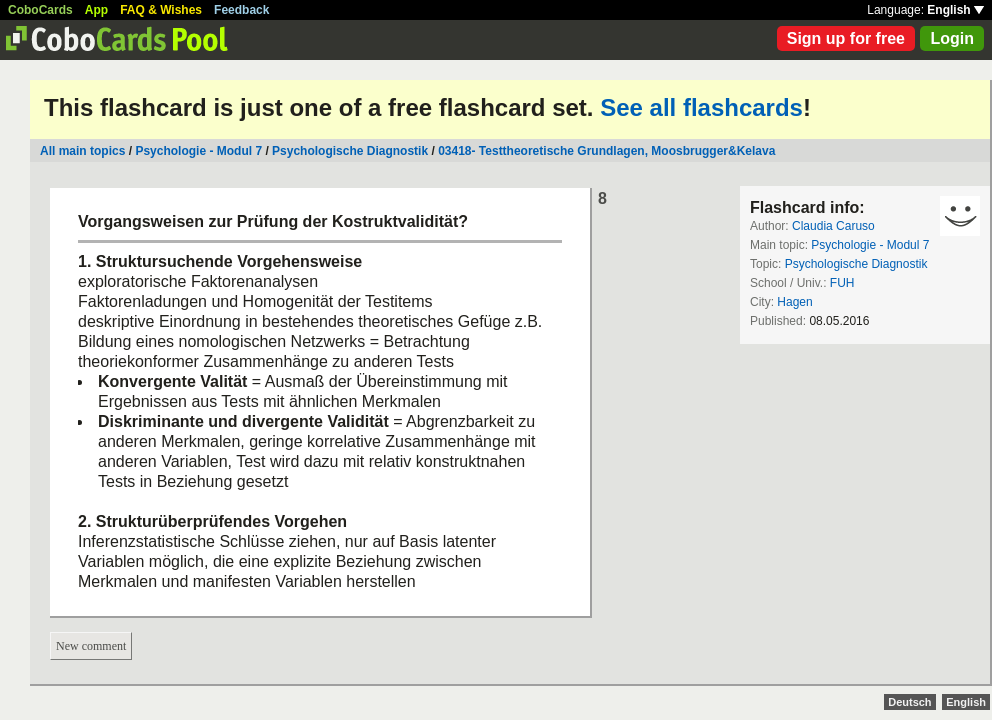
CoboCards (40, 10)
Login (952, 38)
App (96, 10)
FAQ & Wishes (161, 10)
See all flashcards (701, 107)
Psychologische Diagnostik (350, 151)
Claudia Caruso (833, 226)
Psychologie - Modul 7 (198, 151)
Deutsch (909, 702)
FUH (842, 283)
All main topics (82, 151)
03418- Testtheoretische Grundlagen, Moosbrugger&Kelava (606, 151)
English (955, 10)
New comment (91, 646)
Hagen (794, 302)
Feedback (241, 10)
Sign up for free (846, 38)
